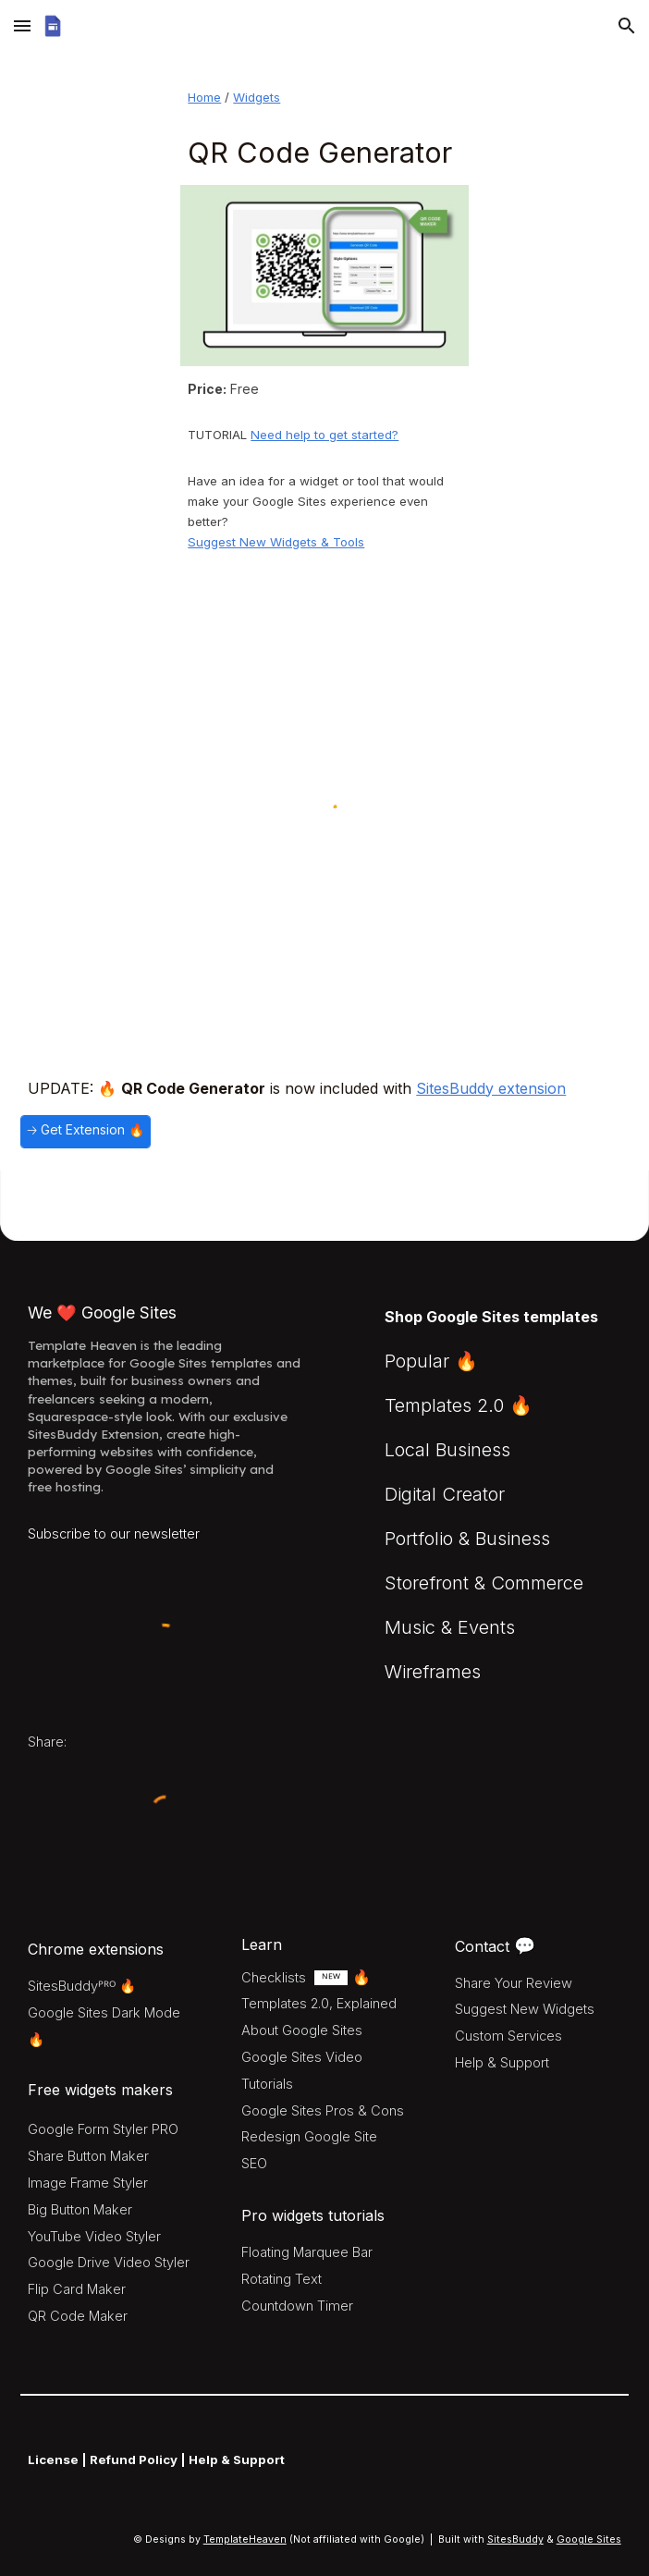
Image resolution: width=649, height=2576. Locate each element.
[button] (22, 25)
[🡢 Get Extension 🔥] (85, 1132)
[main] (324, 97)
